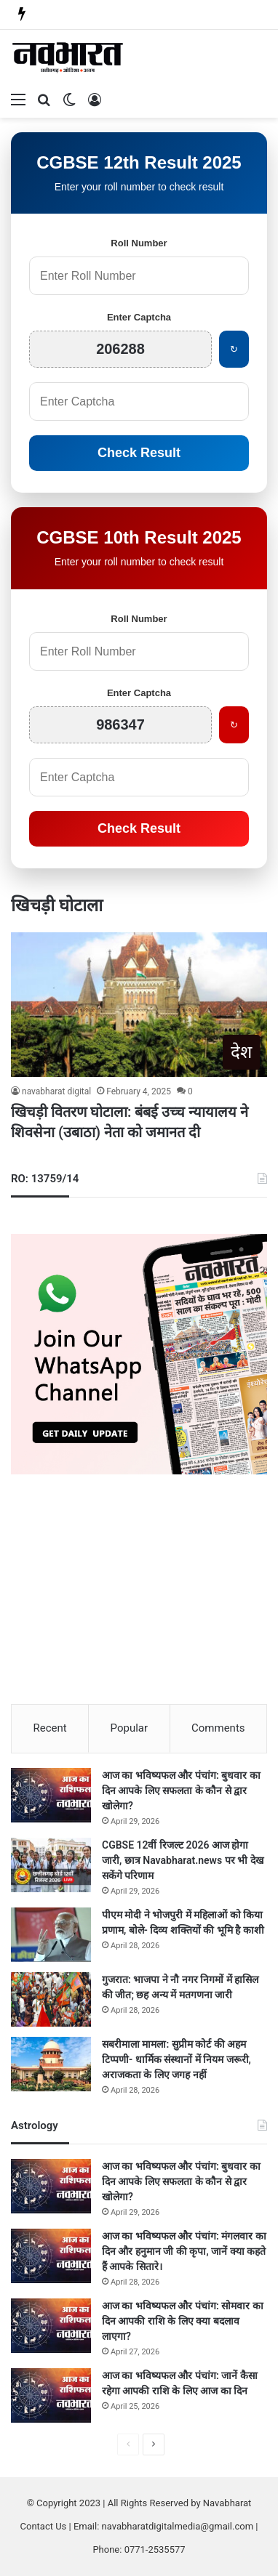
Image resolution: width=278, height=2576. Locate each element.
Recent (49, 1728)
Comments (218, 1728)
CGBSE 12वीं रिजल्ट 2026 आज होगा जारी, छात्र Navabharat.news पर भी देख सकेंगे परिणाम (182, 1860)
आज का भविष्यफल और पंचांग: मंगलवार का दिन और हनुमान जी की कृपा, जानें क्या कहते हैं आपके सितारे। (184, 2251)
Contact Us (43, 2526)
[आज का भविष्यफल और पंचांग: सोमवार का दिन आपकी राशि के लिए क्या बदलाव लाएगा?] (51, 2325)
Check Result (139, 452)
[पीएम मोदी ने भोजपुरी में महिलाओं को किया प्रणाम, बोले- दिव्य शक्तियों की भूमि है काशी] (51, 1934)
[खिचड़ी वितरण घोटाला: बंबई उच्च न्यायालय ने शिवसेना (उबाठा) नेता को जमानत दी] (139, 1004)
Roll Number (139, 243)
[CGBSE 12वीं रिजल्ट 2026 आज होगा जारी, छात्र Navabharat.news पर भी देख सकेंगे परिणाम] (51, 1865)
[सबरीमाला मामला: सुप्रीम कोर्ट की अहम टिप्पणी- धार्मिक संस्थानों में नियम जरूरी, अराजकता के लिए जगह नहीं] (51, 2064)
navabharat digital (56, 1091)
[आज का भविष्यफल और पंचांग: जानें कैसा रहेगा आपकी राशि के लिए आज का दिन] (51, 2395)
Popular (129, 1728)
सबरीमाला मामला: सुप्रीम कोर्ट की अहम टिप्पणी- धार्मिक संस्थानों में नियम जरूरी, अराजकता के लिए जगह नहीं (176, 2059)
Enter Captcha (139, 317)
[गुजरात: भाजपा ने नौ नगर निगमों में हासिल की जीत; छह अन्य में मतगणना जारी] (51, 1999)
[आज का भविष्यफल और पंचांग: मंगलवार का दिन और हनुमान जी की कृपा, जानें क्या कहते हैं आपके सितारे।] (51, 2256)
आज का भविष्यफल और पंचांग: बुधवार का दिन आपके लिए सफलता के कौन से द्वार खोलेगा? (181, 1790)
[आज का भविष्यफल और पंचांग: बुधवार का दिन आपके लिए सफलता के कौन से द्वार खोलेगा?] (51, 1795)
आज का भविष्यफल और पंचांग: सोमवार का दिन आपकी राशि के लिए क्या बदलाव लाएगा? (182, 2321)
